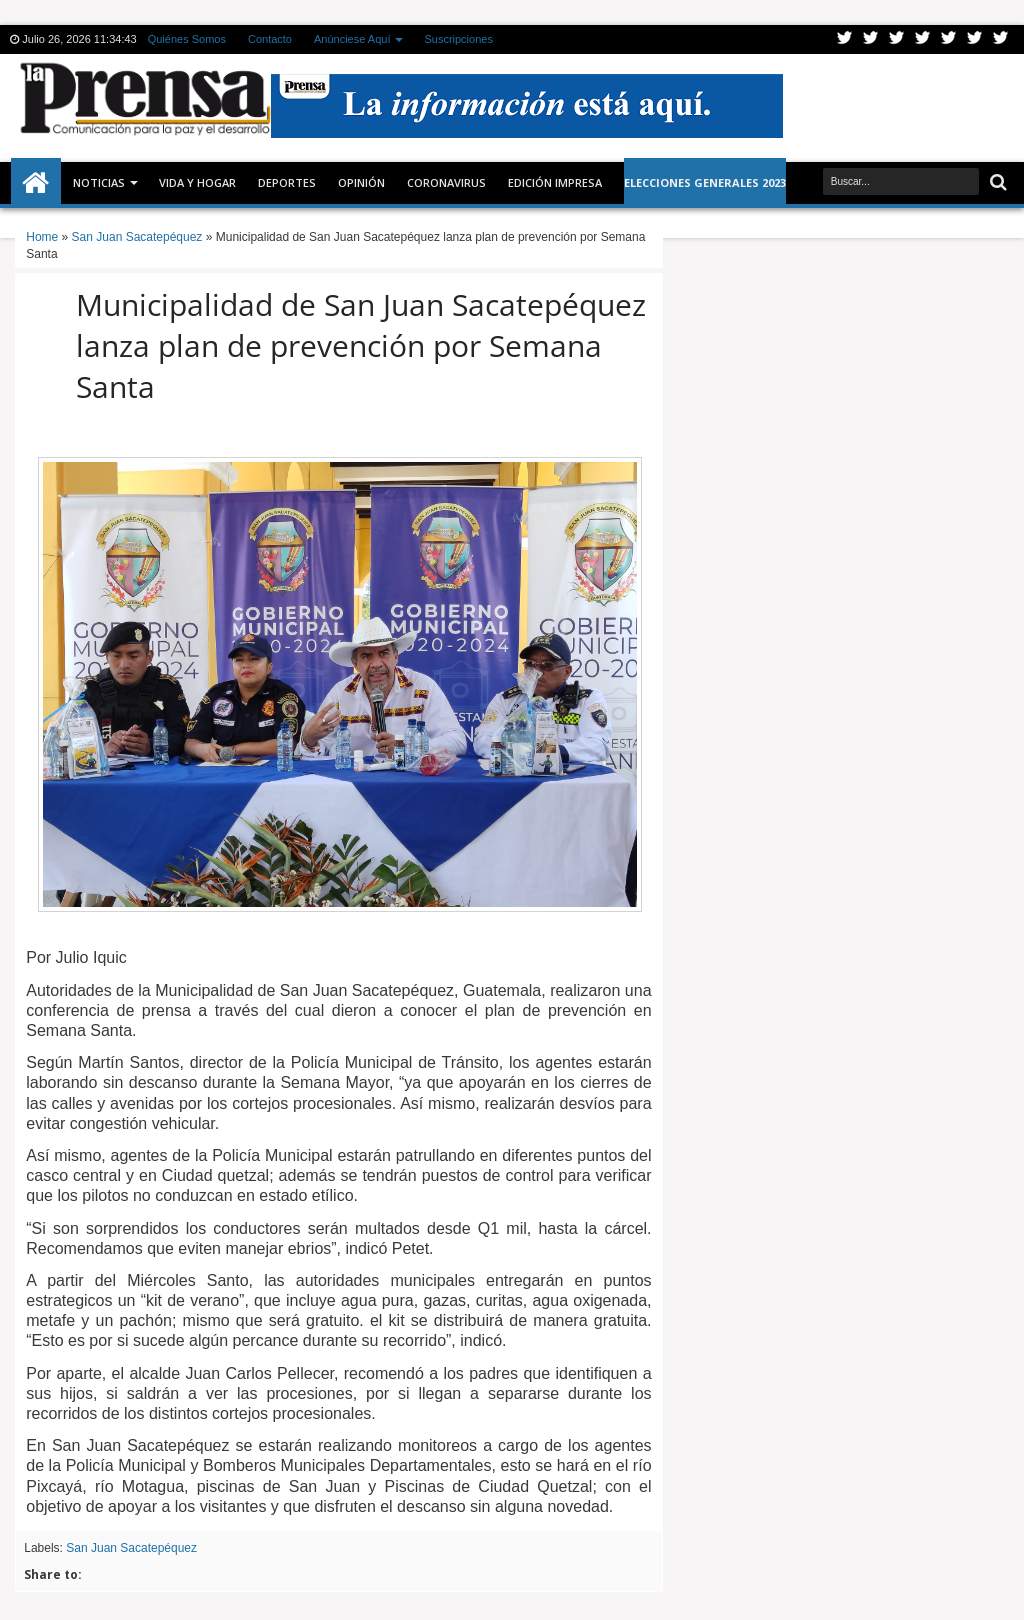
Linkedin (949, 39)
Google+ (897, 39)
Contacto (270, 39)
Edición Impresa (555, 182)
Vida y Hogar (197, 182)
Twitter (845, 39)
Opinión (361, 182)
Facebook (871, 39)
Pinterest (1001, 39)
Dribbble (975, 39)
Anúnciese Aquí (352, 39)
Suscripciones (458, 39)
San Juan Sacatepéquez (131, 1548)
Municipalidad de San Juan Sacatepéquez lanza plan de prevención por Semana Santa (361, 345)
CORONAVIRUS (446, 182)
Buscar (996, 182)
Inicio (36, 183)
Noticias (99, 182)
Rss (923, 39)
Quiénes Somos (187, 39)
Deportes (287, 182)
